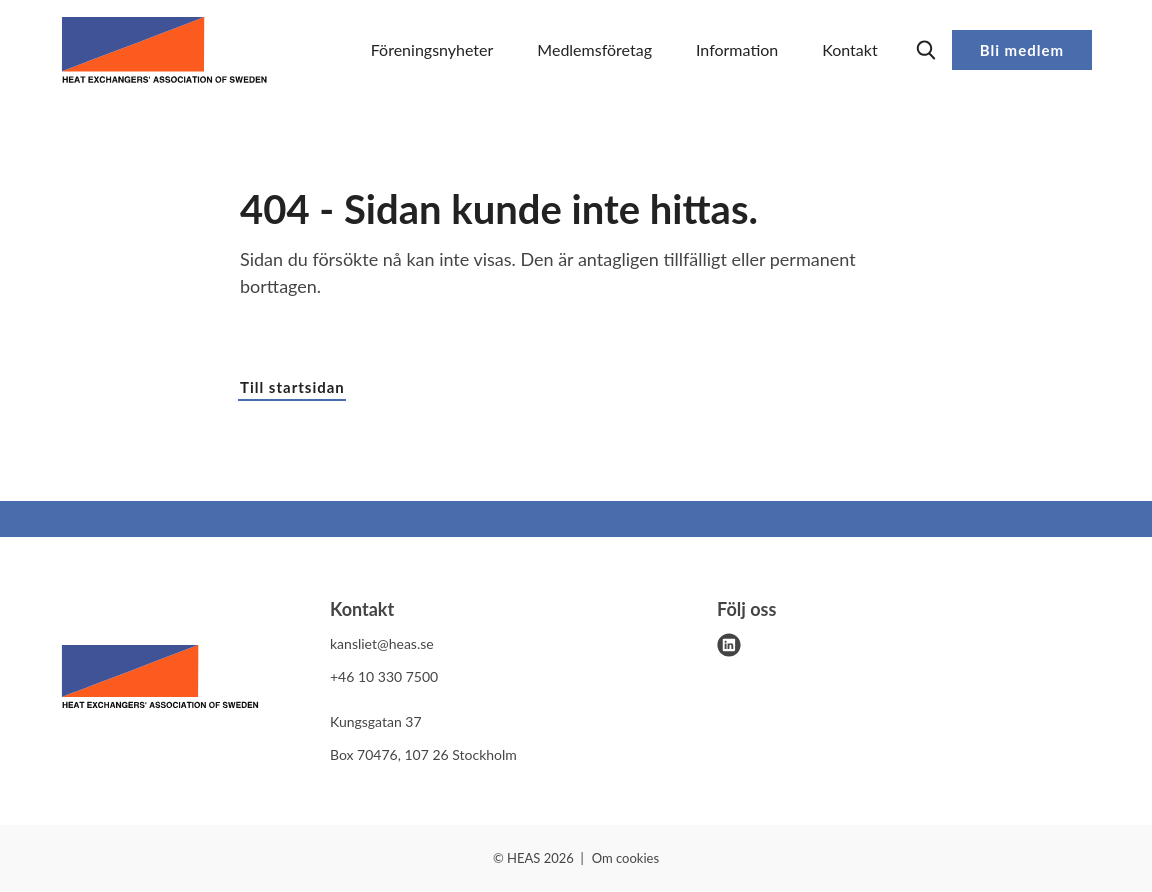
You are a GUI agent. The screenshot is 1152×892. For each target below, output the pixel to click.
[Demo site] (164, 50)
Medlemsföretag (594, 49)
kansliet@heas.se (382, 643)
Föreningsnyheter (432, 49)
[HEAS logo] (160, 680)
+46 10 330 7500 (384, 676)
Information (737, 49)
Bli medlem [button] (1022, 50)
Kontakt (849, 49)
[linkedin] (729, 645)
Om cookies (625, 858)
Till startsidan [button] (292, 387)
